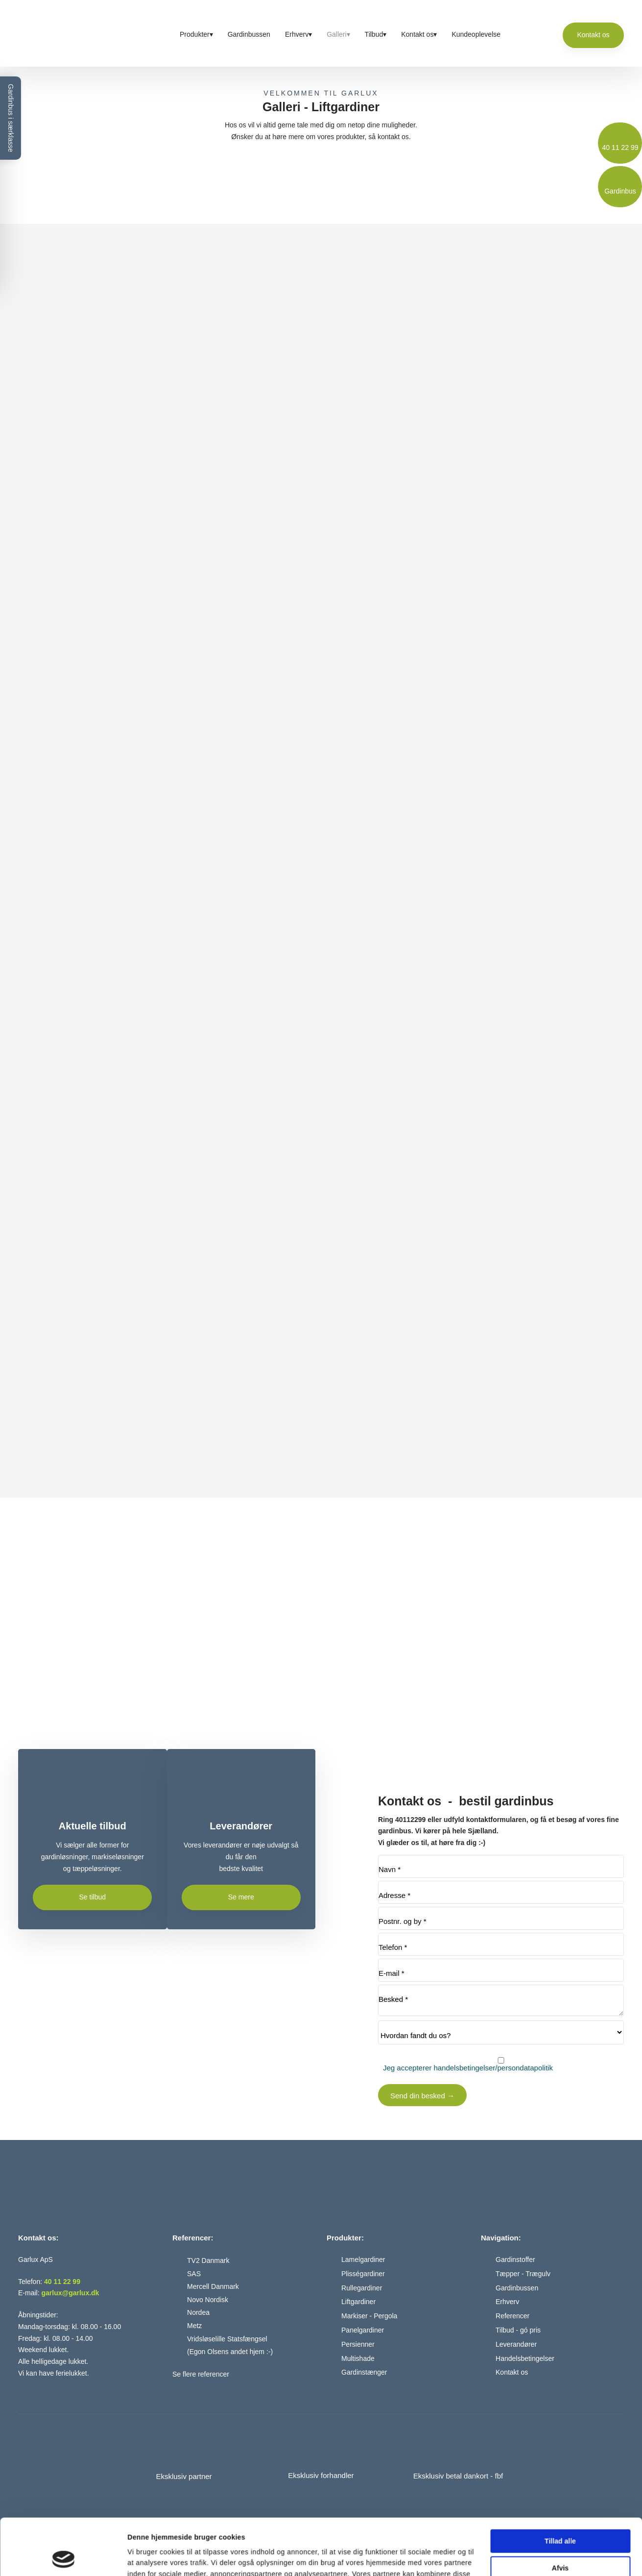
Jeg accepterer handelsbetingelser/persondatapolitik (468, 2068)
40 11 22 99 (62, 2281)
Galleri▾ (338, 34)
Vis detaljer (146, 2557)
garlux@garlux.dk (70, 2293)
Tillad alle (560, 2488)
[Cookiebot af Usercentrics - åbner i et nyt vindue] (63, 2557)
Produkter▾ (196, 34)
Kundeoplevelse (476, 34)
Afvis (560, 2515)
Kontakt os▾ (419, 34)
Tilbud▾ (376, 34)
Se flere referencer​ (200, 2374)
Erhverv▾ (298, 34)
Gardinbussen (249, 34)
